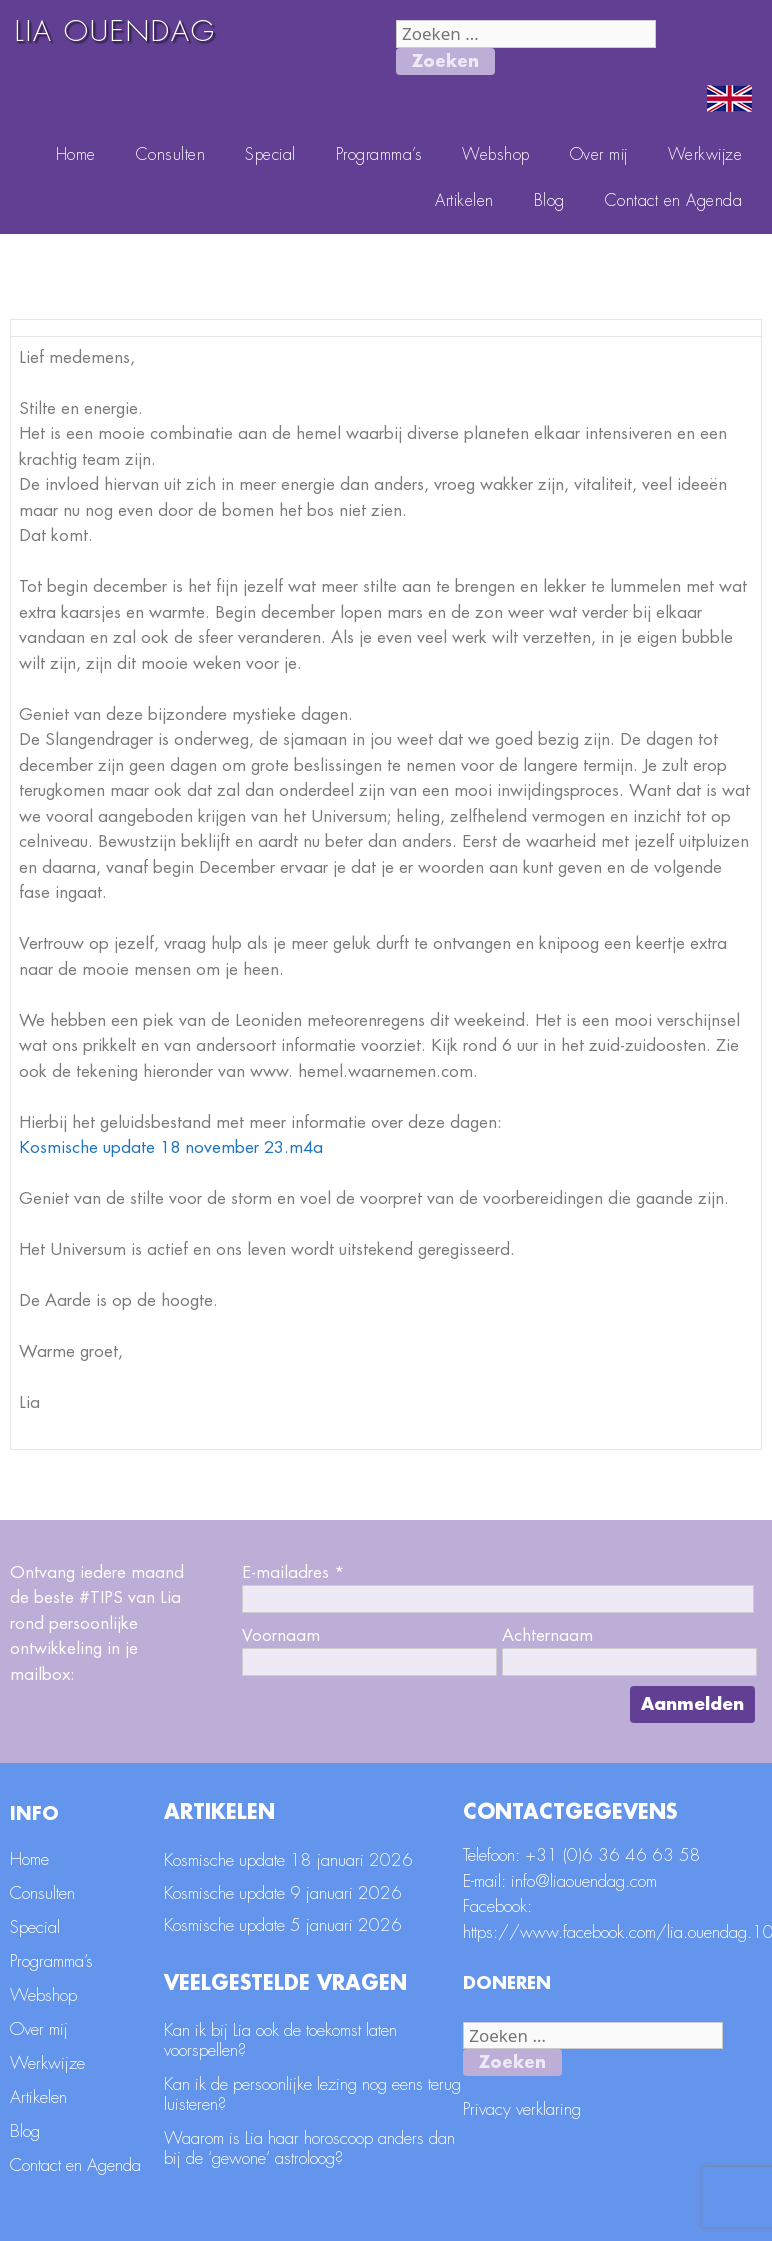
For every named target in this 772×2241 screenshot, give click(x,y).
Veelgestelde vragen (285, 1983)
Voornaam (281, 1635)
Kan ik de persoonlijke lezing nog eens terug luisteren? (312, 2094)
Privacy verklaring (522, 2109)
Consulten (171, 155)
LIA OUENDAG (115, 32)
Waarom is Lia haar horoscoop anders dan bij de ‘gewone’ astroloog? (309, 2148)
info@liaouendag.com (584, 1881)
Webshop (496, 155)
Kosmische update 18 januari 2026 (288, 1860)
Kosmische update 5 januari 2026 (283, 1925)
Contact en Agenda (674, 201)
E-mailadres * (293, 1572)
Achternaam (547, 1635)
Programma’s (379, 155)
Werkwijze (705, 155)
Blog (549, 201)
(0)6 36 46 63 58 (632, 1855)
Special (270, 155)
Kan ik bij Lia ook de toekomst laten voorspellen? (280, 2040)
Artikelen (464, 201)
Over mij (599, 155)
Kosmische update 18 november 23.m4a (171, 1147)
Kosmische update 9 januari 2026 (283, 1893)
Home (76, 155)
